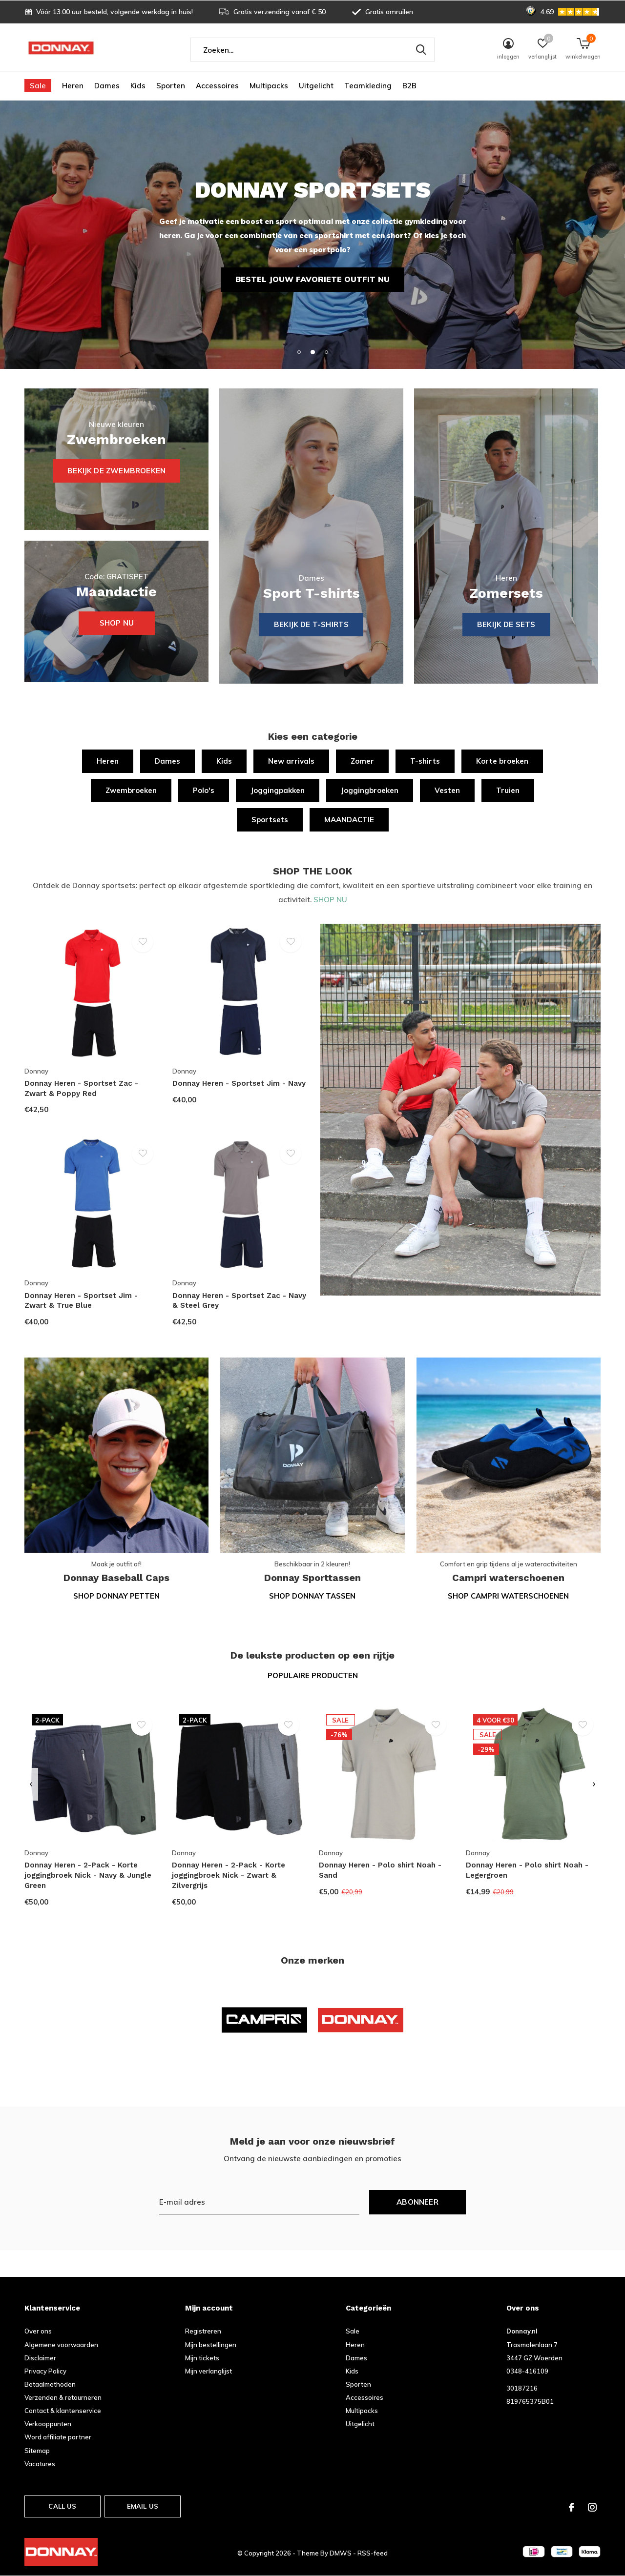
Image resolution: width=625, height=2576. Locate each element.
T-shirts (425, 761)
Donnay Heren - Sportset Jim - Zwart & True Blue (81, 1300)
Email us (142, 2506)
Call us (62, 2506)
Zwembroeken (131, 790)
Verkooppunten (47, 2424)
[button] (299, 352)
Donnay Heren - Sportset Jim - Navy (239, 1083)
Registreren (203, 2331)
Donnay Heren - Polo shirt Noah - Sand (380, 1870)
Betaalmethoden (50, 2384)
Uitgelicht (316, 85)
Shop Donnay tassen (312, 1596)
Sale (38, 85)
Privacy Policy (45, 2371)
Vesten (447, 790)
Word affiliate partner (57, 2437)
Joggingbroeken (369, 790)
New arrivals (291, 761)
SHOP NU (330, 899)
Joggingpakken (277, 790)
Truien (508, 790)
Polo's (203, 790)
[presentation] (31, 1784)
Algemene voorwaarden (61, 2345)
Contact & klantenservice (62, 2410)
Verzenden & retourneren (63, 2397)
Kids (138, 85)
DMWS (341, 2553)
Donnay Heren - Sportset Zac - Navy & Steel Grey (239, 1300)
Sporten (170, 85)
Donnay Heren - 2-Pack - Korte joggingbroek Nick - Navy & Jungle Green (87, 1875)
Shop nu (117, 623)
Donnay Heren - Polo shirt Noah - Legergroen (527, 1870)
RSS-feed (372, 2553)
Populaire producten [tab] (313, 1675)
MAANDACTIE (349, 819)
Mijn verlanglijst (208, 2371)
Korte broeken (502, 761)
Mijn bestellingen (210, 2345)
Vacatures (39, 2464)
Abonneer (417, 2202)
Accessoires (217, 85)
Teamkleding (368, 85)
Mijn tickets (202, 2358)
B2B (409, 85)
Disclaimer (40, 2358)
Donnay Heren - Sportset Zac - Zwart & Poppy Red (81, 1088)
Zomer (362, 761)
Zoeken (421, 50)
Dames (107, 85)
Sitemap (37, 2450)
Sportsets (269, 819)
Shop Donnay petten (116, 1596)
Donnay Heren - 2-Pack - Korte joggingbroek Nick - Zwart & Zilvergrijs (228, 1875)
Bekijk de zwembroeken (116, 470)
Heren (72, 85)
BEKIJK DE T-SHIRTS (311, 624)
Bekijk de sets (506, 624)
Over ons (38, 2331)
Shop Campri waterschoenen (508, 1596)
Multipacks (269, 85)
